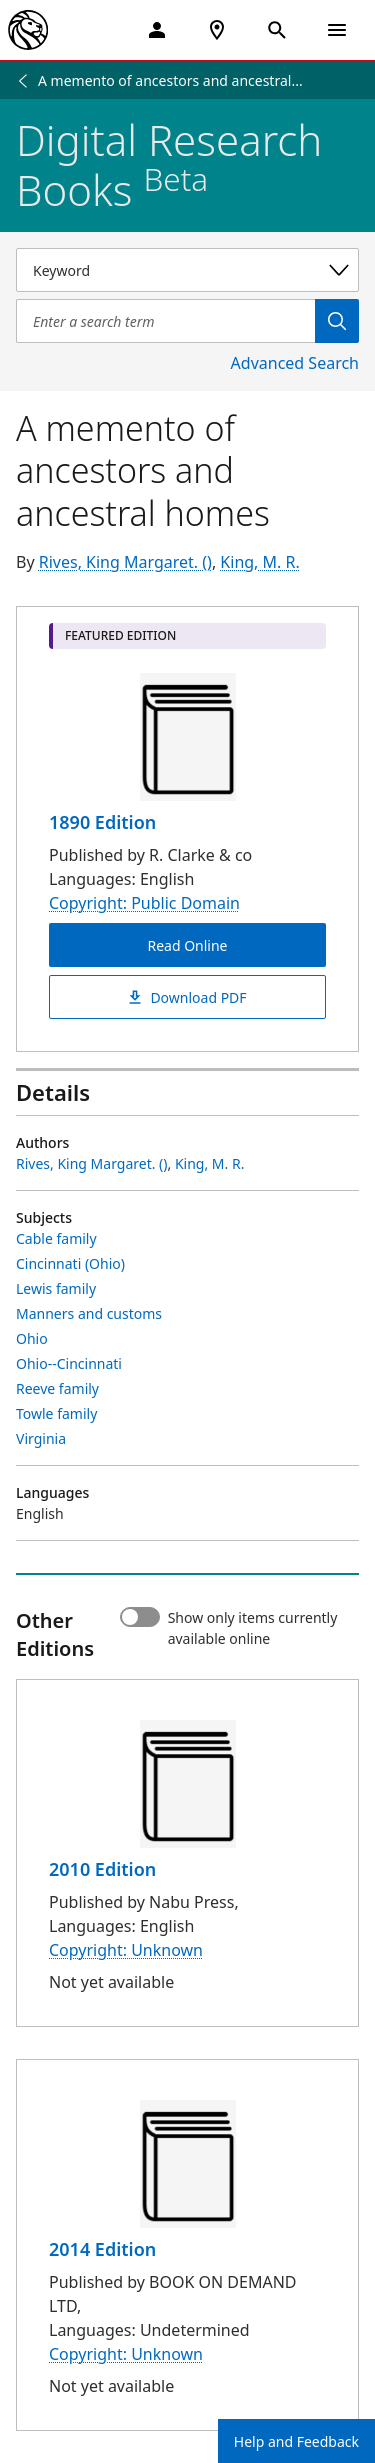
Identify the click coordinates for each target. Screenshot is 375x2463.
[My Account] (157, 30)
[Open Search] (277, 30)
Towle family (56, 1413)
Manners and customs (89, 1313)
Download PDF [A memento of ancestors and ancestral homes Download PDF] (187, 997)
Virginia (41, 1438)
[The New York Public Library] (28, 30)
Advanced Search (295, 363)
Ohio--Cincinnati (69, 1363)
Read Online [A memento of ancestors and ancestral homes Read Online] (187, 945)
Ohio (32, 1338)
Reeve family (57, 1388)
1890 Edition (102, 822)
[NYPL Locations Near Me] (217, 30)
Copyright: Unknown (126, 1950)
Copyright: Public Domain (144, 903)
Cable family (56, 1238)
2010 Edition (102, 1869)
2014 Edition (102, 2249)
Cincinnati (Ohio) (70, 1263)
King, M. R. (259, 562)
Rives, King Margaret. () (125, 562)
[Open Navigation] (337, 30)
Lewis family (56, 1288)
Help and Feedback (296, 2441)
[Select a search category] (187, 270)
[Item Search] (165, 321)
